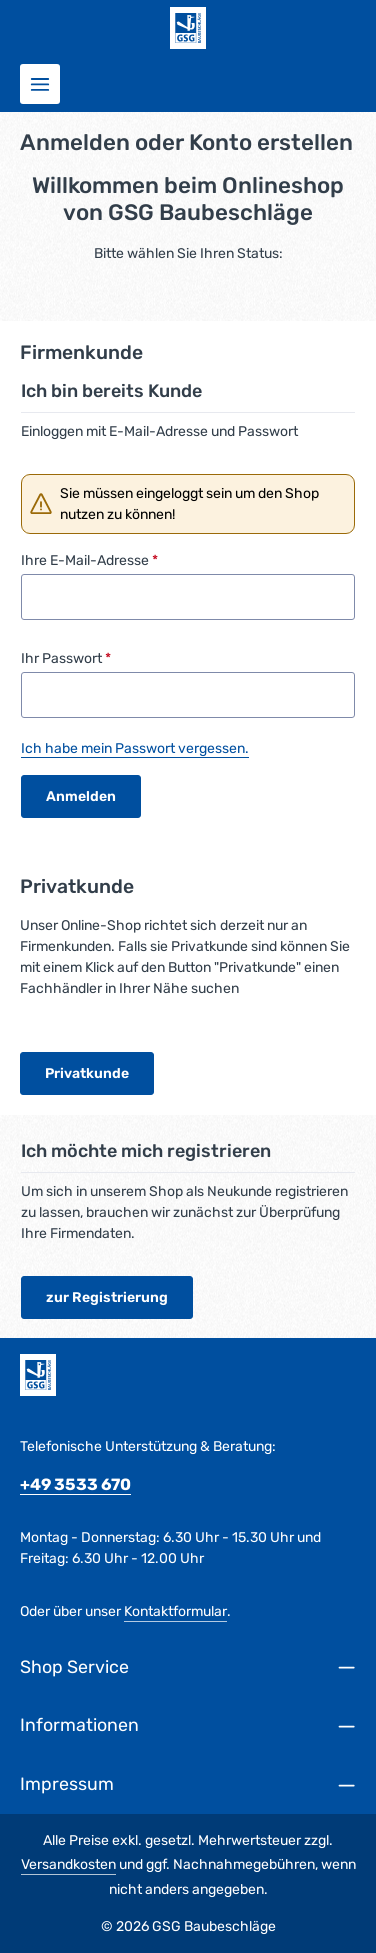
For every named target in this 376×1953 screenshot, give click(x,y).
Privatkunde (87, 1073)
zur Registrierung (107, 1297)
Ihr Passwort (66, 658)
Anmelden (81, 796)
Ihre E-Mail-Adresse (89, 560)
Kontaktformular (175, 1611)
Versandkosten (68, 1864)
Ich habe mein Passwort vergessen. (135, 748)
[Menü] (40, 84)
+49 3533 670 (75, 1484)
